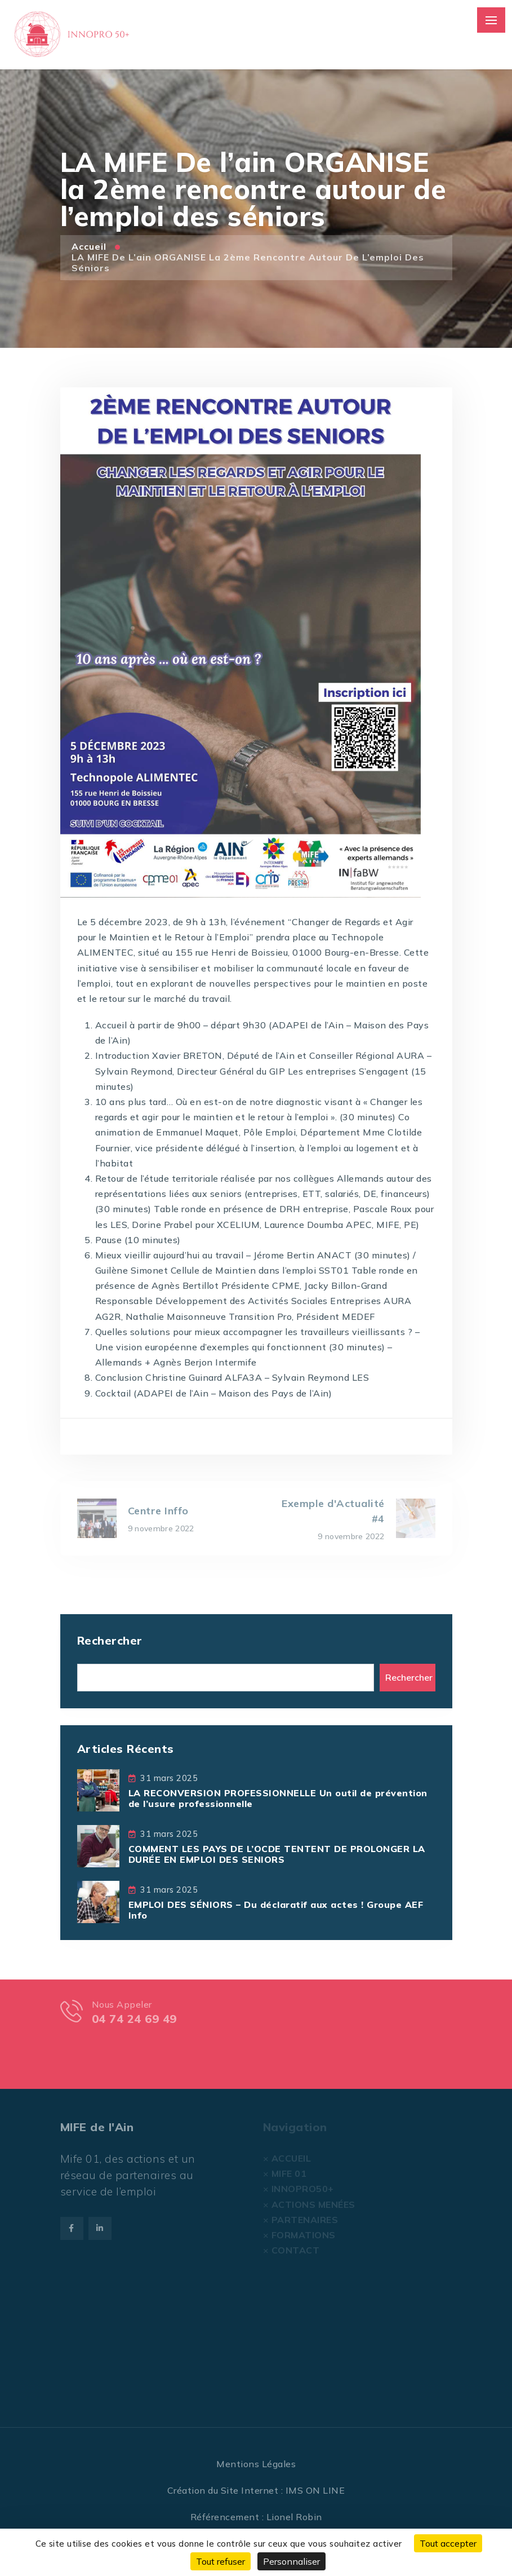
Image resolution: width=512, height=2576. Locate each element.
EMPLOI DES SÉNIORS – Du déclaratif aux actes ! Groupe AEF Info (276, 1910)
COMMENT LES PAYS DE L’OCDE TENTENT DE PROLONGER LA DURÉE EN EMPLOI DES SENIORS (276, 1854)
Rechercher (110, 1640)
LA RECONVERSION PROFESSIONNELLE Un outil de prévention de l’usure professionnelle (278, 1798)
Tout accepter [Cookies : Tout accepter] (448, 2543)
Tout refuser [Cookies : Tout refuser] (220, 2561)
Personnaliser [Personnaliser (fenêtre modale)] (291, 2561)
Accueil (90, 246)
